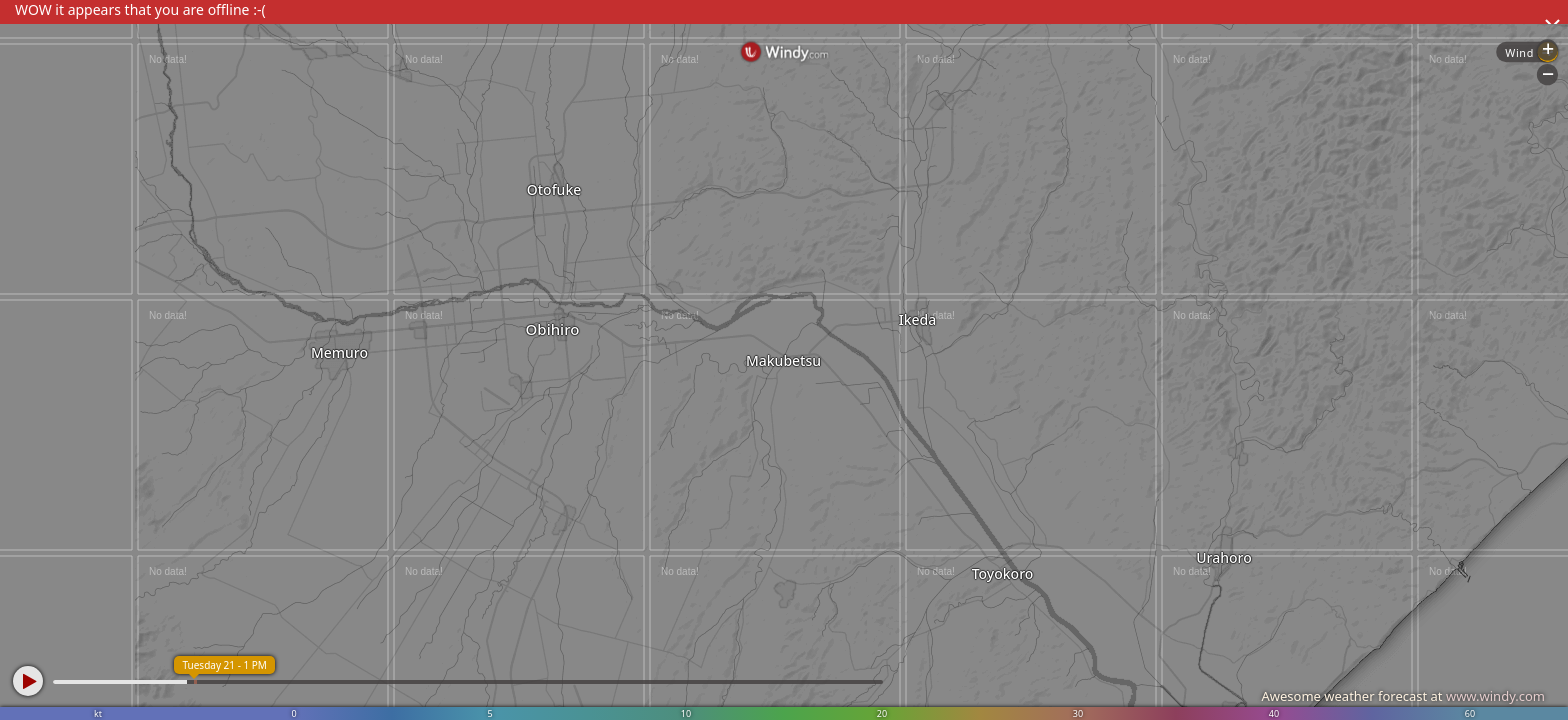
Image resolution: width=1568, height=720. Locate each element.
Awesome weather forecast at (1403, 696)
